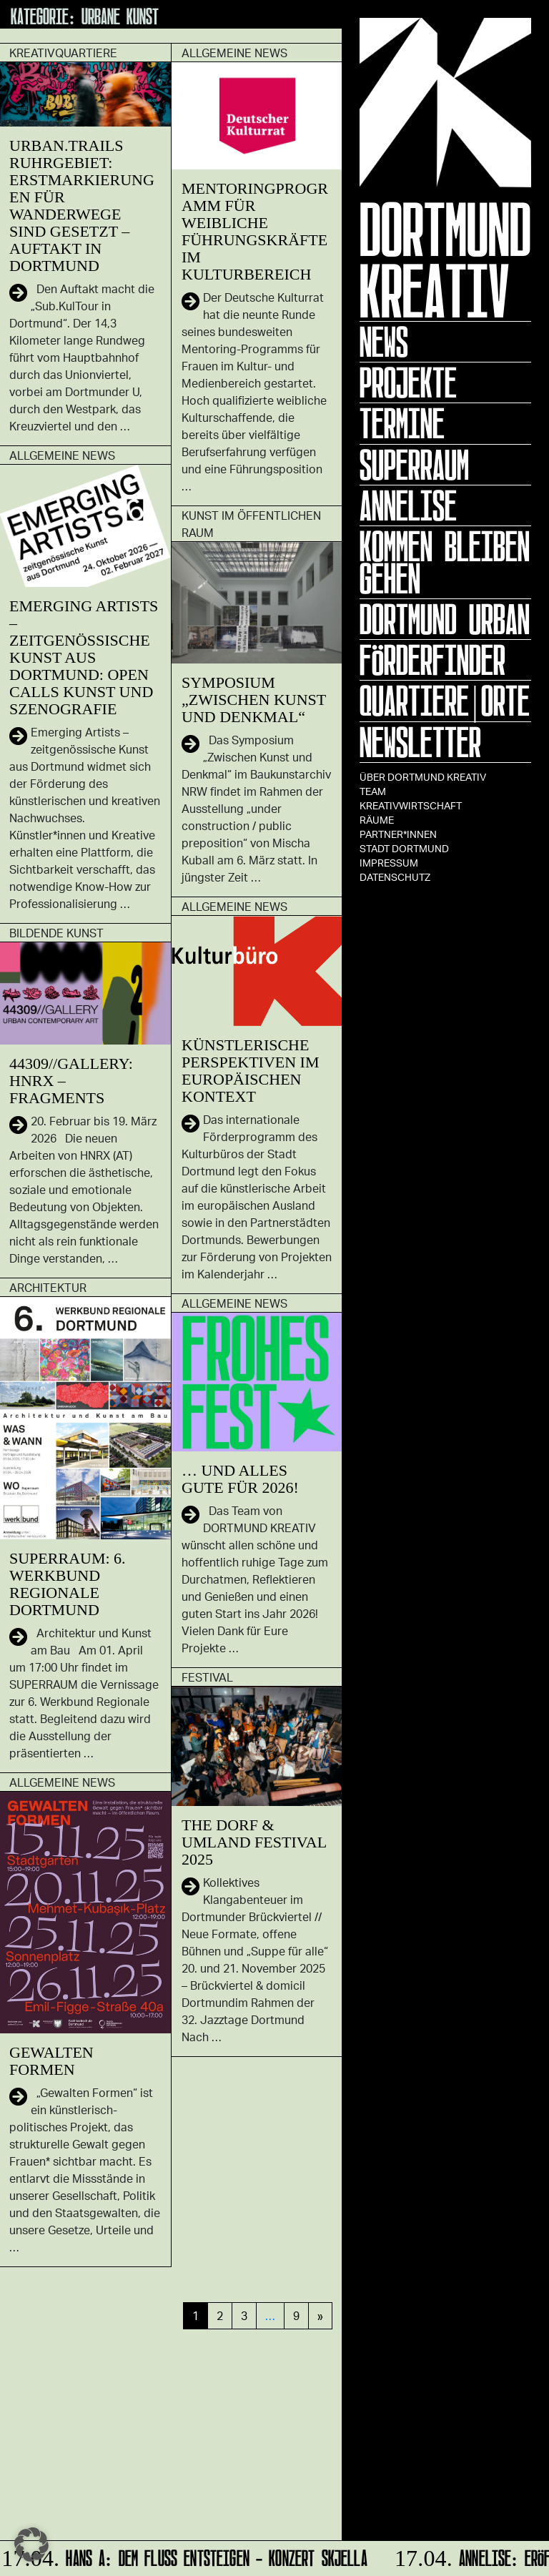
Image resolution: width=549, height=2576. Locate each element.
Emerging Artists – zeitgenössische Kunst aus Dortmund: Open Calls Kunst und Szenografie (83, 657)
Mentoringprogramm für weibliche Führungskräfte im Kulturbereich (255, 231)
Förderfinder (432, 660)
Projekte (408, 382)
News (384, 342)
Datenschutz (395, 877)
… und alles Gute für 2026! (240, 1478)
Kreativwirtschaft (411, 805)
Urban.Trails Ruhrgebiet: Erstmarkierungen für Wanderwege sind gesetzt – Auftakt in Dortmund (81, 206)
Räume (377, 820)
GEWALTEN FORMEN (51, 2060)
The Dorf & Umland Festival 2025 (254, 1842)
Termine (402, 423)
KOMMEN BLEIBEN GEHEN (445, 562)
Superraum (414, 465)
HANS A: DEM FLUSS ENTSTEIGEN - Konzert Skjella (187, 2556)
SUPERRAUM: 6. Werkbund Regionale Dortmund (67, 1584)
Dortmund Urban (445, 619)
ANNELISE (408, 505)
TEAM (373, 791)
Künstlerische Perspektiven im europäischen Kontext (251, 1070)
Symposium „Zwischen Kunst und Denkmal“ (254, 699)
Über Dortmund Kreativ (423, 777)
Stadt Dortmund (404, 848)
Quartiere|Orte (445, 701)
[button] (31, 2544)
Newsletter (420, 742)
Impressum (389, 863)
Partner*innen (398, 834)
